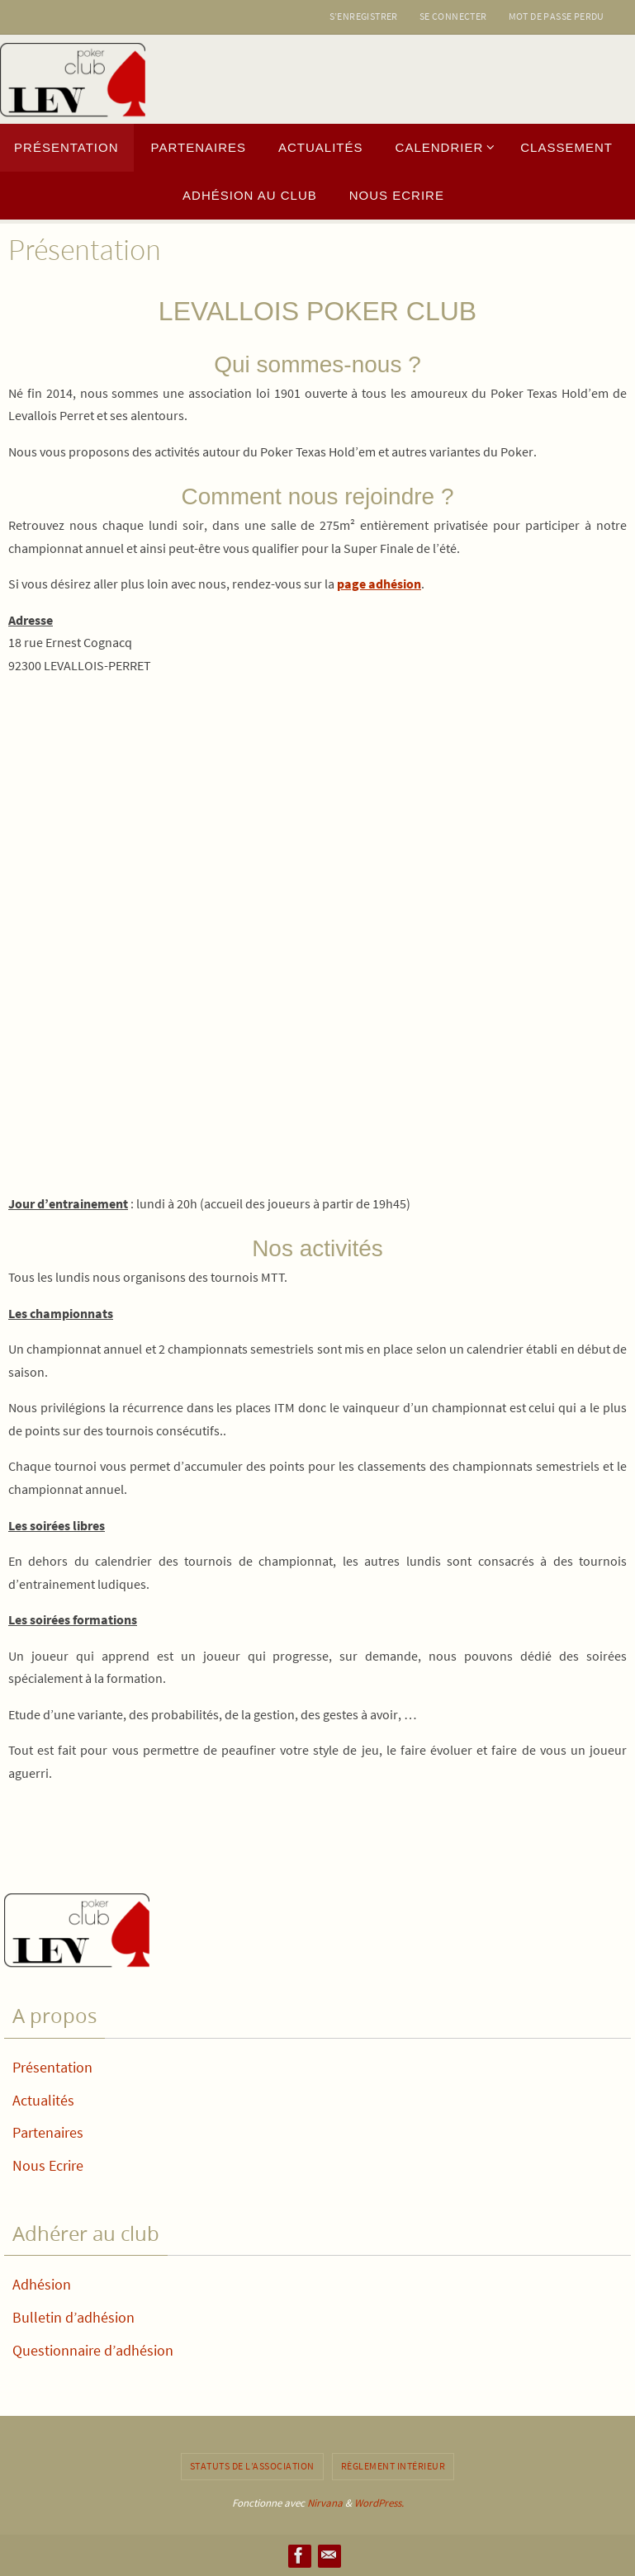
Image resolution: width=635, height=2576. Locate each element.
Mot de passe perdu (556, 16)
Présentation (52, 2067)
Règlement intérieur (393, 2466)
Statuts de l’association (252, 2466)
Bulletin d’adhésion (73, 2317)
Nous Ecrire (47, 2165)
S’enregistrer (363, 16)
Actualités (43, 2100)
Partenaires (47, 2132)
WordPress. (379, 2503)
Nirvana (325, 2503)
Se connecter (453, 16)
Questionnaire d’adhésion (92, 2350)
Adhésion (41, 2284)
